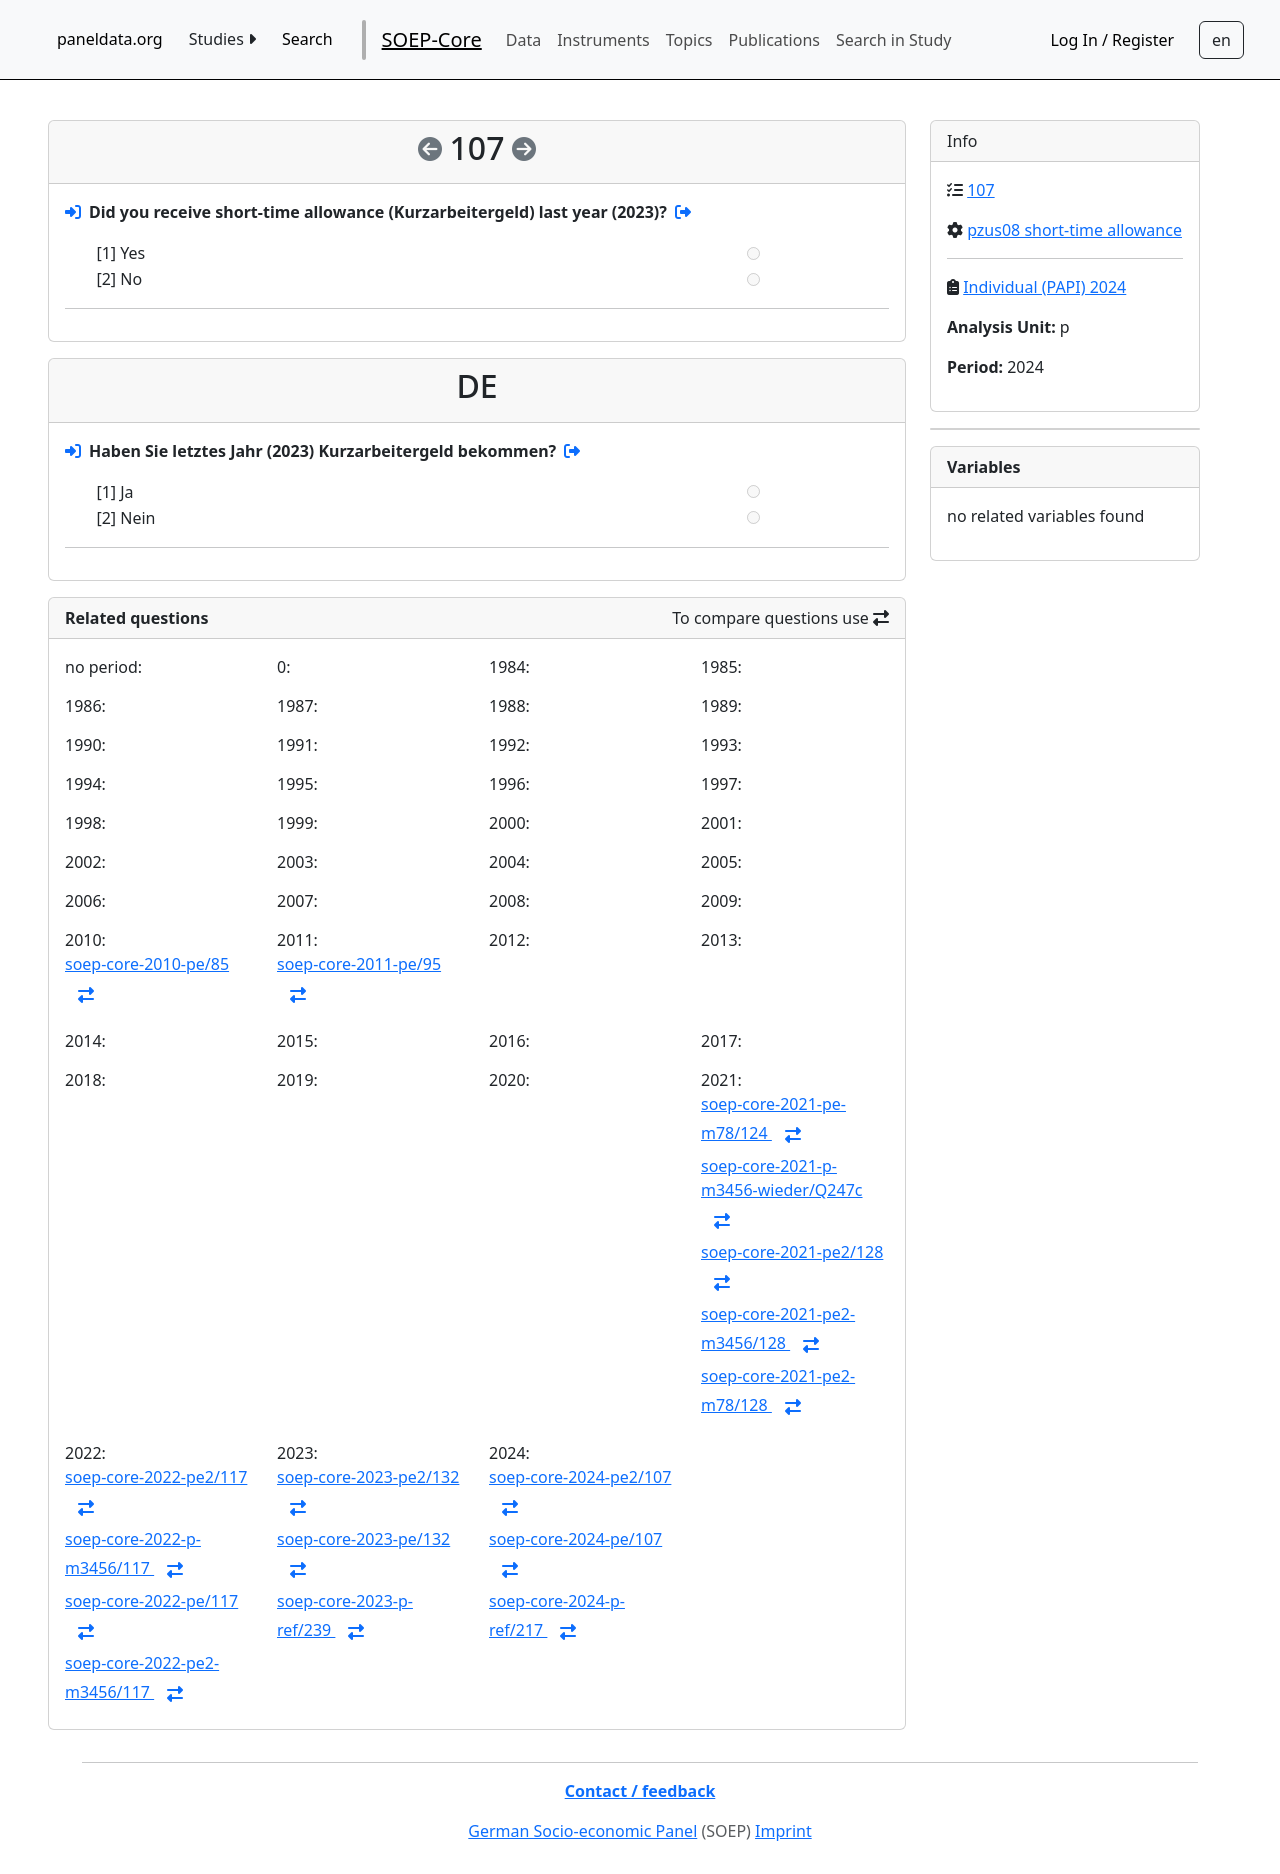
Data (523, 40)
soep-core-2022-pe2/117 (156, 1477)
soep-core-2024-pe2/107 (580, 1477)
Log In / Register (1112, 40)
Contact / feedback (640, 1791)
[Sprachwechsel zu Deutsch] (1221, 40)
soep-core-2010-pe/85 (147, 964)
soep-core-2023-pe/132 (363, 1539)
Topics (689, 40)
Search (307, 39)
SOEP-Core (432, 39)
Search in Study (893, 40)
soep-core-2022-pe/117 (151, 1601)
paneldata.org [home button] (110, 39)
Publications (774, 40)
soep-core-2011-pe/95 (359, 964)
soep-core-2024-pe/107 (575, 1539)
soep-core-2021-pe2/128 (792, 1252)
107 (980, 190)
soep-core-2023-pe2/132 (368, 1477)
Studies (222, 39)
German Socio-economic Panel (582, 1831)
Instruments (603, 40)
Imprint (783, 1831)
